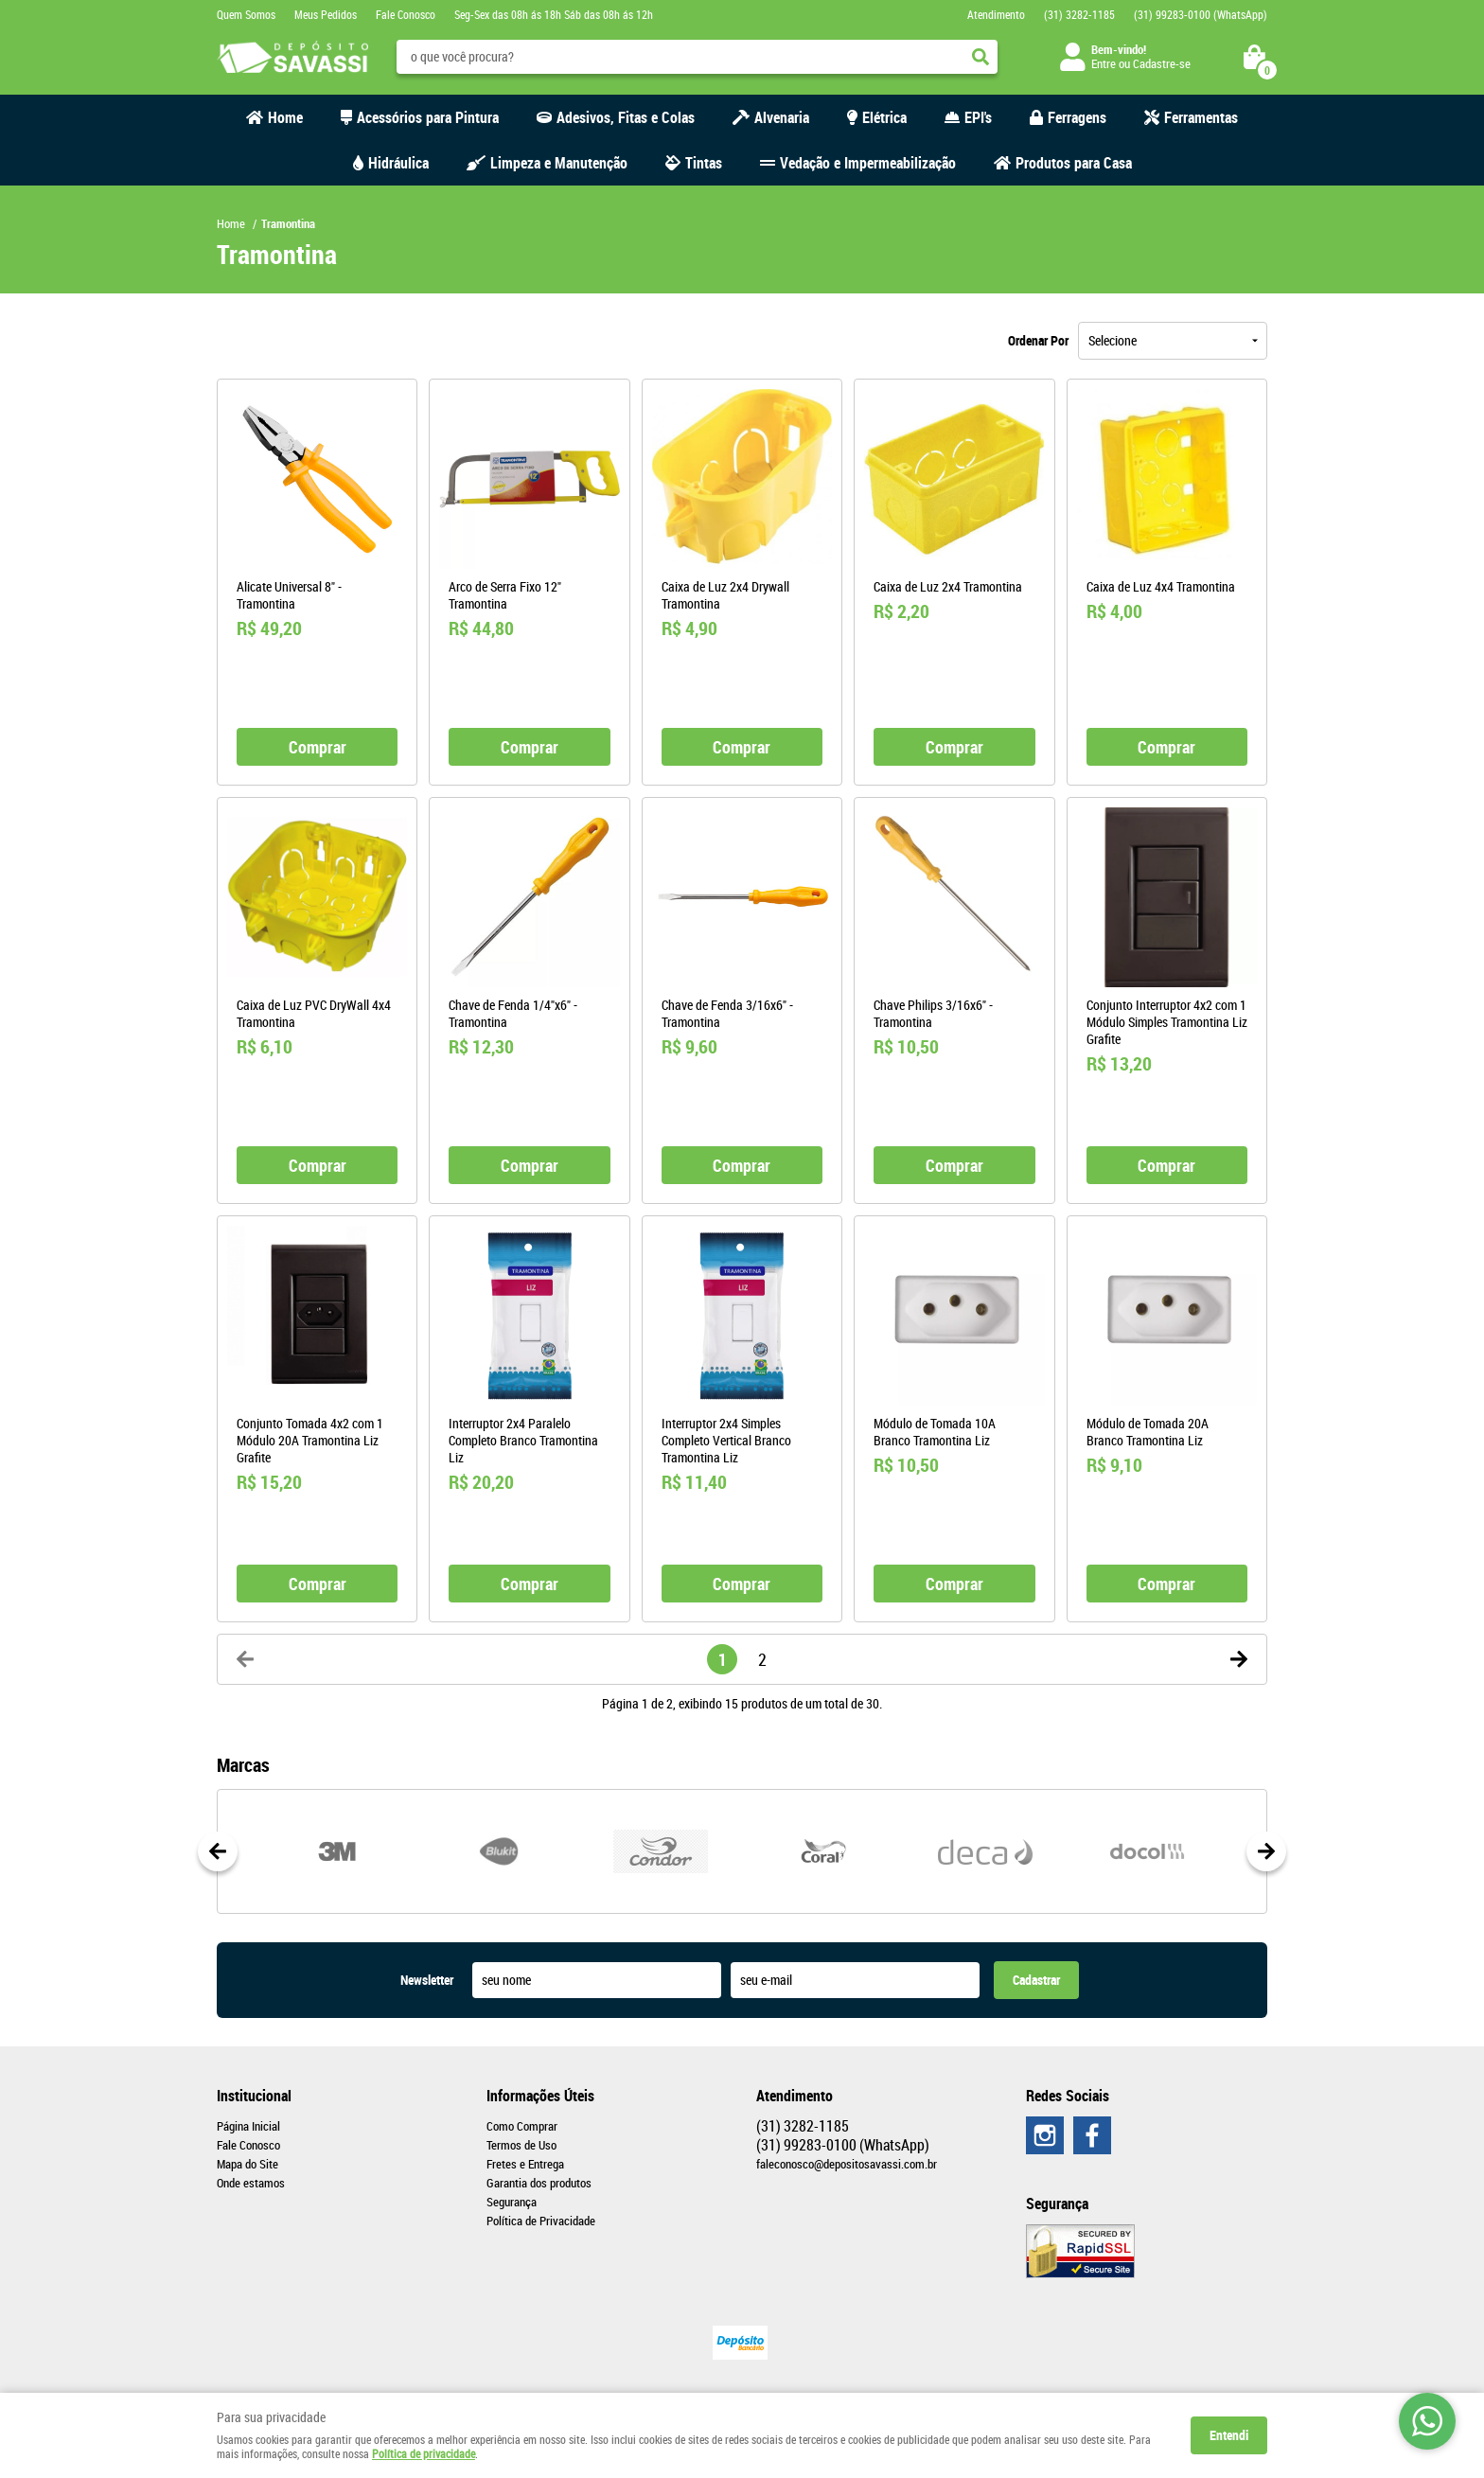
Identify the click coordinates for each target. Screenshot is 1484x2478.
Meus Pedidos (325, 14)
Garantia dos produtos (539, 2182)
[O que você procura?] (980, 57)
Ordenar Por (1038, 340)
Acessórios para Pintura (428, 117)
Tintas (703, 162)
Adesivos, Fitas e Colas (625, 117)
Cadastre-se (1162, 63)
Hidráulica (398, 162)
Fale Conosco (405, 14)
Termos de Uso (521, 2144)
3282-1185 (1079, 14)
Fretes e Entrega (525, 2163)
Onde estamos (251, 2182)
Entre (1103, 63)
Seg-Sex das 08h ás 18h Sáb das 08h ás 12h (553, 14)
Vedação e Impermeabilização (868, 162)
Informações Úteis (540, 2095)
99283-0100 (1200, 14)
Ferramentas (1201, 117)
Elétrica (884, 117)
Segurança (511, 2201)
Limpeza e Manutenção (558, 162)
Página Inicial (248, 2125)
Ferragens (1077, 117)
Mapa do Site (247, 2163)
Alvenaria (781, 117)
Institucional (254, 2095)
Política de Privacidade (540, 2220)
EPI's (978, 117)
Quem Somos (246, 14)
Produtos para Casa (1074, 162)
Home (285, 117)
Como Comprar (521, 2125)
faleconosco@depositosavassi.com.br (846, 2163)
